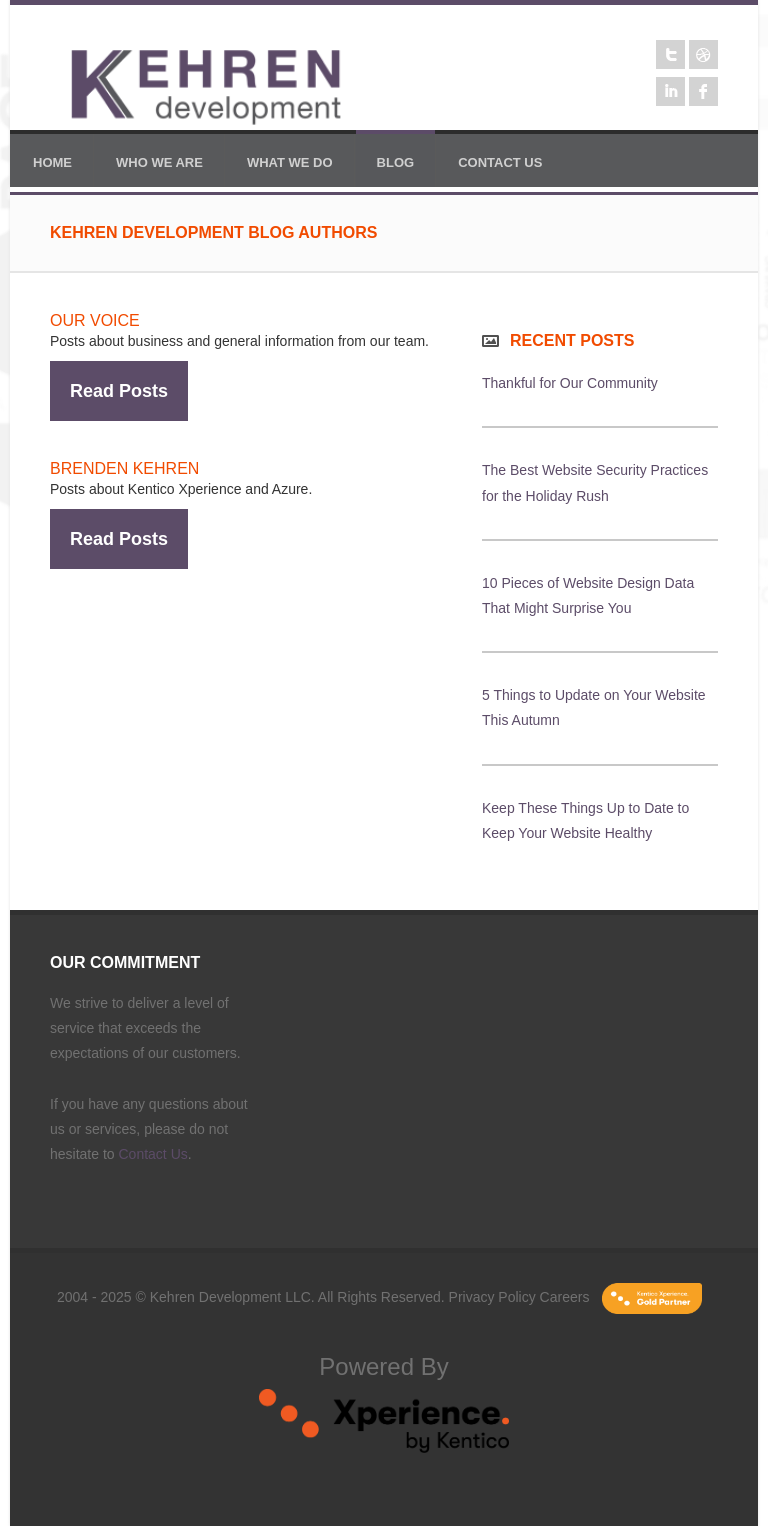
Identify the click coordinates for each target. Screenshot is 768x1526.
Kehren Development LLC (230, 1297)
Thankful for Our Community (570, 383)
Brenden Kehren (124, 468)
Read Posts (119, 391)
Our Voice (95, 320)
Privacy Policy (492, 1297)
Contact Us (153, 1154)
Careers (565, 1297)
